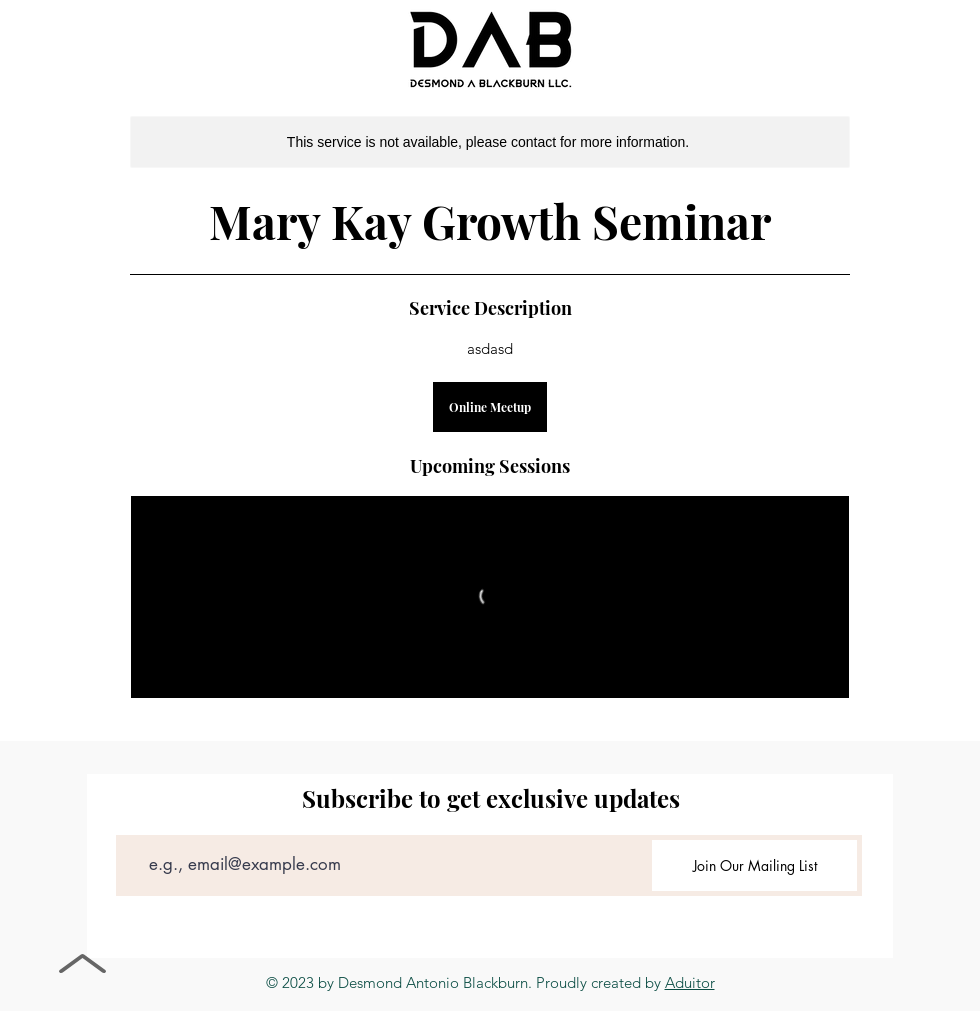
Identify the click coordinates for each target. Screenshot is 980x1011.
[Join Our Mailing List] (754, 865)
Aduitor (690, 982)
